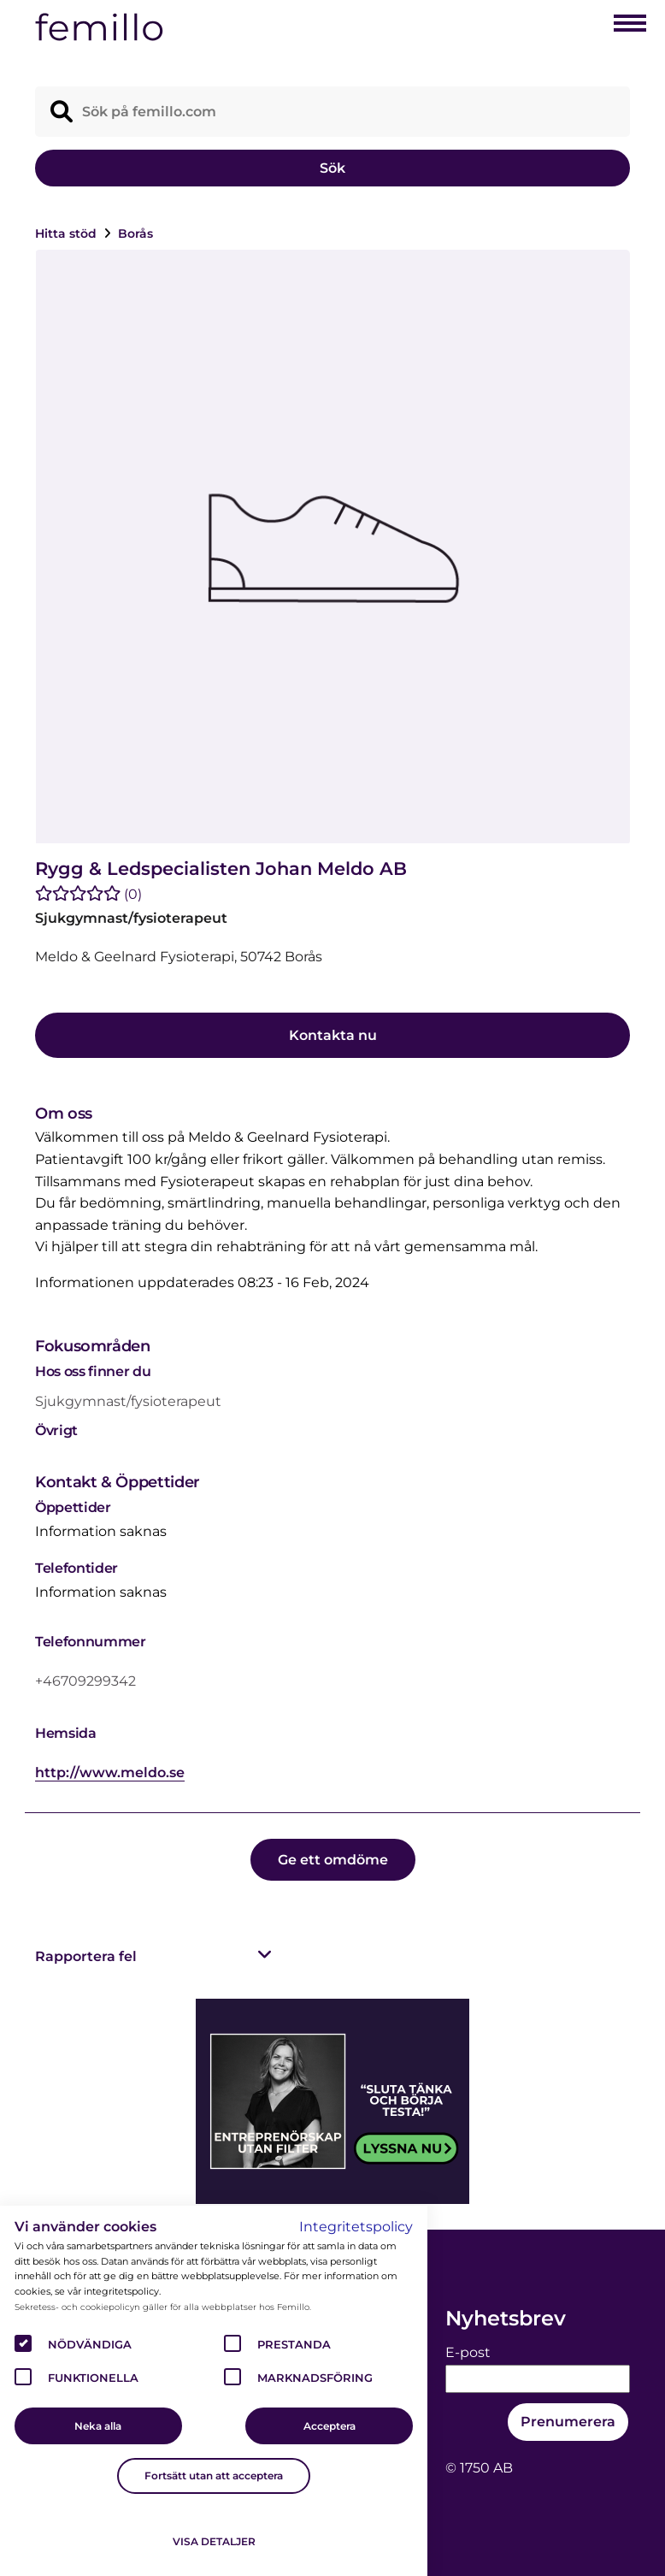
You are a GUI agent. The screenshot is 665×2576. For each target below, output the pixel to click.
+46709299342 (85, 1681)
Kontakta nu (333, 1035)
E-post (468, 2352)
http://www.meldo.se (110, 1772)
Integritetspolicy (356, 2227)
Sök (332, 168)
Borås (135, 233)
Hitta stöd (67, 233)
